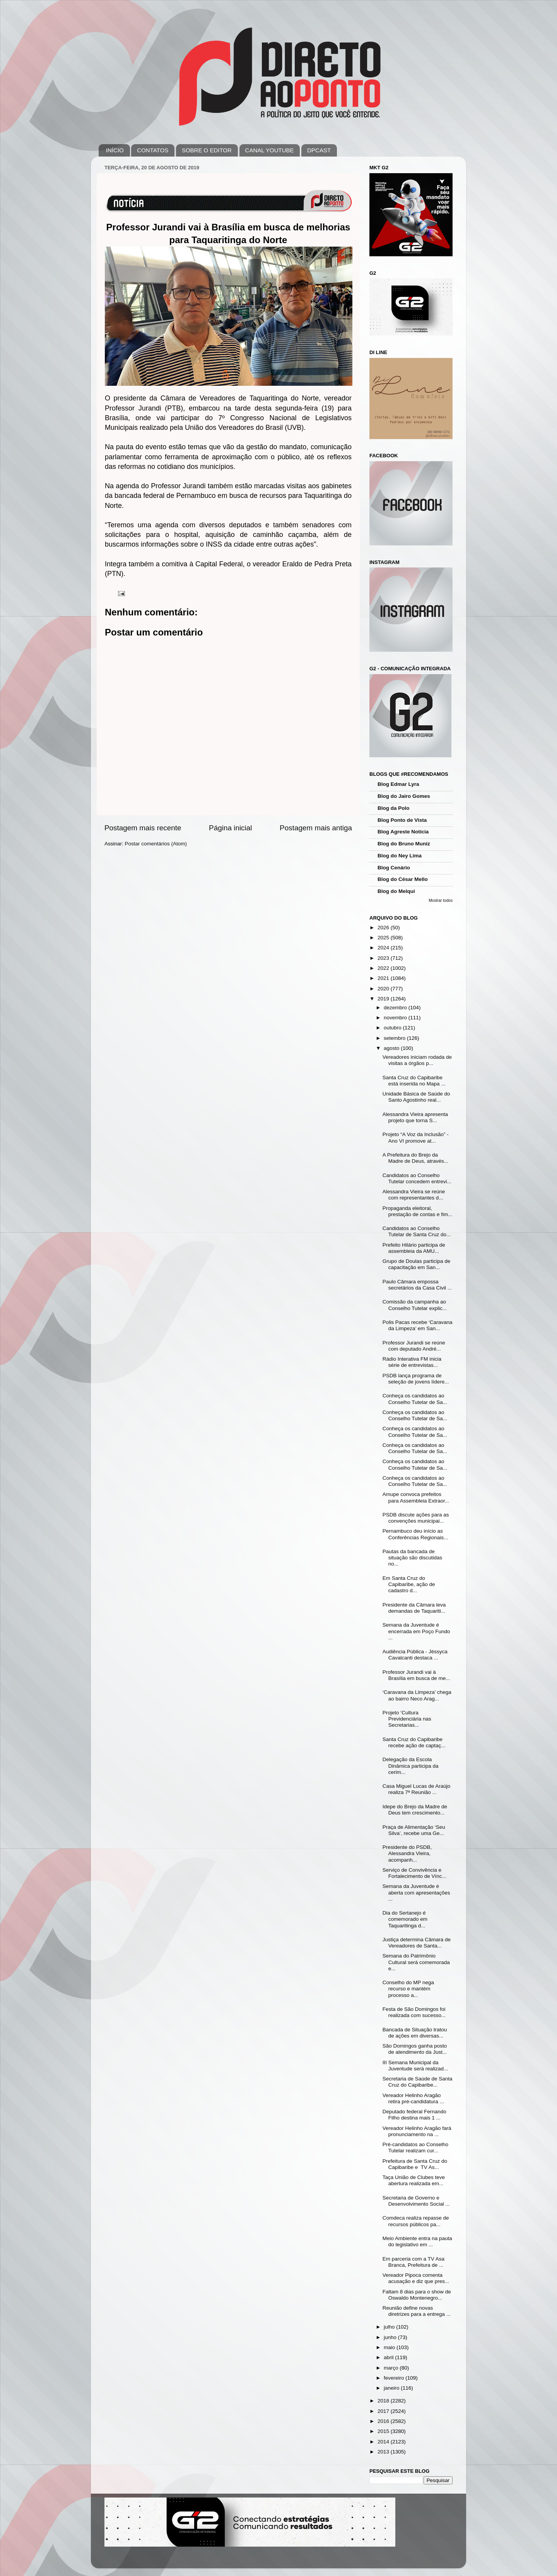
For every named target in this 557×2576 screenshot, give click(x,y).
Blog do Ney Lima (400, 856)
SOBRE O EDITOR (207, 150)
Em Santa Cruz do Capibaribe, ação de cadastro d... (409, 1584)
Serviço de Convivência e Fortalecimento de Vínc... (414, 1873)
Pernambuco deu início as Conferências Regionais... (415, 1534)
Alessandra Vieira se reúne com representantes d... (414, 1195)
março (392, 2368)
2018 (384, 2401)
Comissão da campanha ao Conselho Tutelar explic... (415, 1305)
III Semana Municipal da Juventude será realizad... (415, 2066)
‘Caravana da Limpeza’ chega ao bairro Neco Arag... (417, 1695)
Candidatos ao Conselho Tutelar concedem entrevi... (417, 1178)
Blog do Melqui (396, 891)
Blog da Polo (394, 808)
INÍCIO (115, 150)
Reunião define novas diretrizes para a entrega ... (417, 2311)
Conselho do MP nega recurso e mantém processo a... (408, 1989)
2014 (384, 2442)
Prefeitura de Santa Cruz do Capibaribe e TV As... (415, 2164)
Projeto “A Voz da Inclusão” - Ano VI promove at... (416, 1137)
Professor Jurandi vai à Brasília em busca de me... (416, 1675)
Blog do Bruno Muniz (404, 844)
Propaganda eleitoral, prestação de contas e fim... (418, 1211)
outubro (393, 1028)
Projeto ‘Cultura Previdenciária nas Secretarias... (407, 1719)
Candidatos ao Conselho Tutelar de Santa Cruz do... (417, 1231)
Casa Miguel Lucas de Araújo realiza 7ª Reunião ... (417, 1789)
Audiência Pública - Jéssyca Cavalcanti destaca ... (415, 1655)
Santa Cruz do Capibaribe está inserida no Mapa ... (414, 1081)
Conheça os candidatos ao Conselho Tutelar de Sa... (415, 1399)
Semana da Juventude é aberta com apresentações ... (416, 1892)
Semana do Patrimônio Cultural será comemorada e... (416, 1962)
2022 (384, 968)
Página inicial (230, 828)
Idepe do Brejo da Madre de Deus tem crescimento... (415, 1810)
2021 (384, 978)
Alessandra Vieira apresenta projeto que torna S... (415, 1117)
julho (390, 2327)
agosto (392, 1048)
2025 (384, 937)
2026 (384, 927)
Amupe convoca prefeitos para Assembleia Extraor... (416, 1497)
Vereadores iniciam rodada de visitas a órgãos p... (417, 1060)
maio (390, 2347)
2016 (384, 2421)
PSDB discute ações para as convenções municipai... (416, 1518)
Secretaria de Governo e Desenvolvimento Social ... (416, 2201)
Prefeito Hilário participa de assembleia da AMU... (414, 1248)
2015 (384, 2431)
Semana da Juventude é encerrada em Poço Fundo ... (416, 1631)
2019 (384, 999)
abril (389, 2357)
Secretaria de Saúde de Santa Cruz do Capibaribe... (418, 2082)
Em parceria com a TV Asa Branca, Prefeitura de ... (413, 2262)
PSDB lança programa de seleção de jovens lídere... (416, 1379)
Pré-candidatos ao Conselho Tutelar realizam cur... (415, 2147)
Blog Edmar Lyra (398, 784)
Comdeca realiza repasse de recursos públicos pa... (416, 2221)
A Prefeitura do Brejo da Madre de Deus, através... (415, 1158)
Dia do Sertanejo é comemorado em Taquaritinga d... (405, 1919)
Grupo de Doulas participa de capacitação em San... (417, 1264)
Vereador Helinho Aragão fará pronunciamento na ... (417, 2131)
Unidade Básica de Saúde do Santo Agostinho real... (416, 1097)
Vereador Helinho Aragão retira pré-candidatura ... (413, 2098)
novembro (396, 1018)
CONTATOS (152, 150)
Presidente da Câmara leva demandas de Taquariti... (414, 1608)
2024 (384, 948)
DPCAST (319, 150)
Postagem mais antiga (316, 828)
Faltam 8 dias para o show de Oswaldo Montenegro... (417, 2295)
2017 (384, 2411)
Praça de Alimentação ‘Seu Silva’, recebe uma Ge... (414, 1830)
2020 (384, 989)
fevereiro (394, 2378)
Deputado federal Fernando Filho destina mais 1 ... (414, 2115)
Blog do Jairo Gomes (404, 796)
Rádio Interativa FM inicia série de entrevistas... (412, 1362)
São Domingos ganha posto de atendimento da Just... (415, 2049)
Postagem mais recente (142, 828)
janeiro (392, 2388)
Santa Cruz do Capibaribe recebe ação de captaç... (414, 1742)
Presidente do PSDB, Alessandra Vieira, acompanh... (407, 1853)
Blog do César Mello (403, 879)
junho (391, 2337)
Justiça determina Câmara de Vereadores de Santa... (417, 1943)
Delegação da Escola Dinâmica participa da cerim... (411, 1766)
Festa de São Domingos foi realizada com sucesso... (414, 2012)
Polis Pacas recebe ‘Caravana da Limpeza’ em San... (418, 1325)
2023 (384, 958)
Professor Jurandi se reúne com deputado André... (414, 1346)
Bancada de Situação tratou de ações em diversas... (415, 2033)
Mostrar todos (441, 900)
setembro (395, 1038)
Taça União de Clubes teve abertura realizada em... (414, 2180)
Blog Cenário (394, 868)
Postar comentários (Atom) (156, 844)
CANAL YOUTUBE (269, 150)
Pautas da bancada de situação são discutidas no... (413, 1558)
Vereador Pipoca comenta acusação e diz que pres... (416, 2278)
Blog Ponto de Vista (402, 820)
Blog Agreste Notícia (403, 832)
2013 (384, 2452)
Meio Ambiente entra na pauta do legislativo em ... (417, 2241)
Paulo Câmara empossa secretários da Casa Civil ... (417, 1285)
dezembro (396, 1007)
